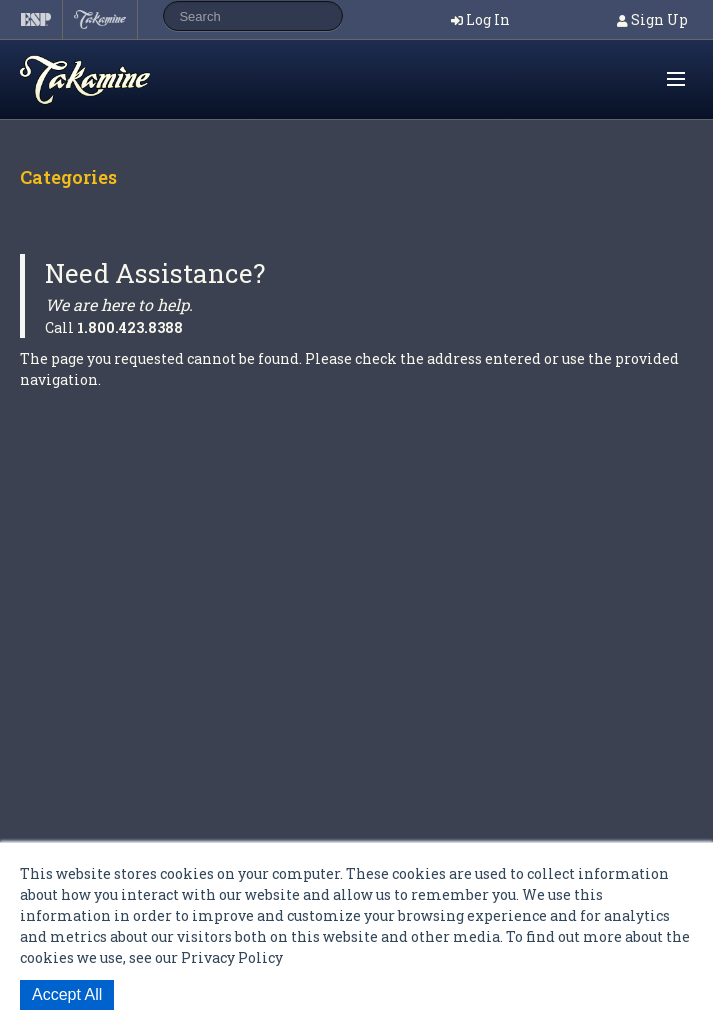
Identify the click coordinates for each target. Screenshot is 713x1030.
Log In (488, 19)
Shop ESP (124, 80)
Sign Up (659, 19)
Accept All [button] (67, 994)
